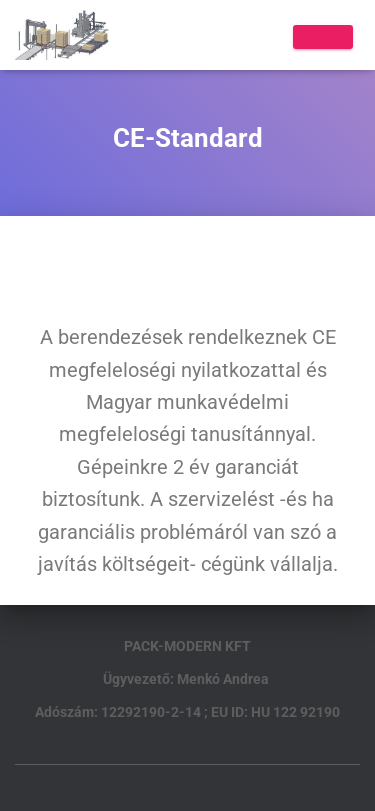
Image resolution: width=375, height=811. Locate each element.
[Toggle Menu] (323, 37)
